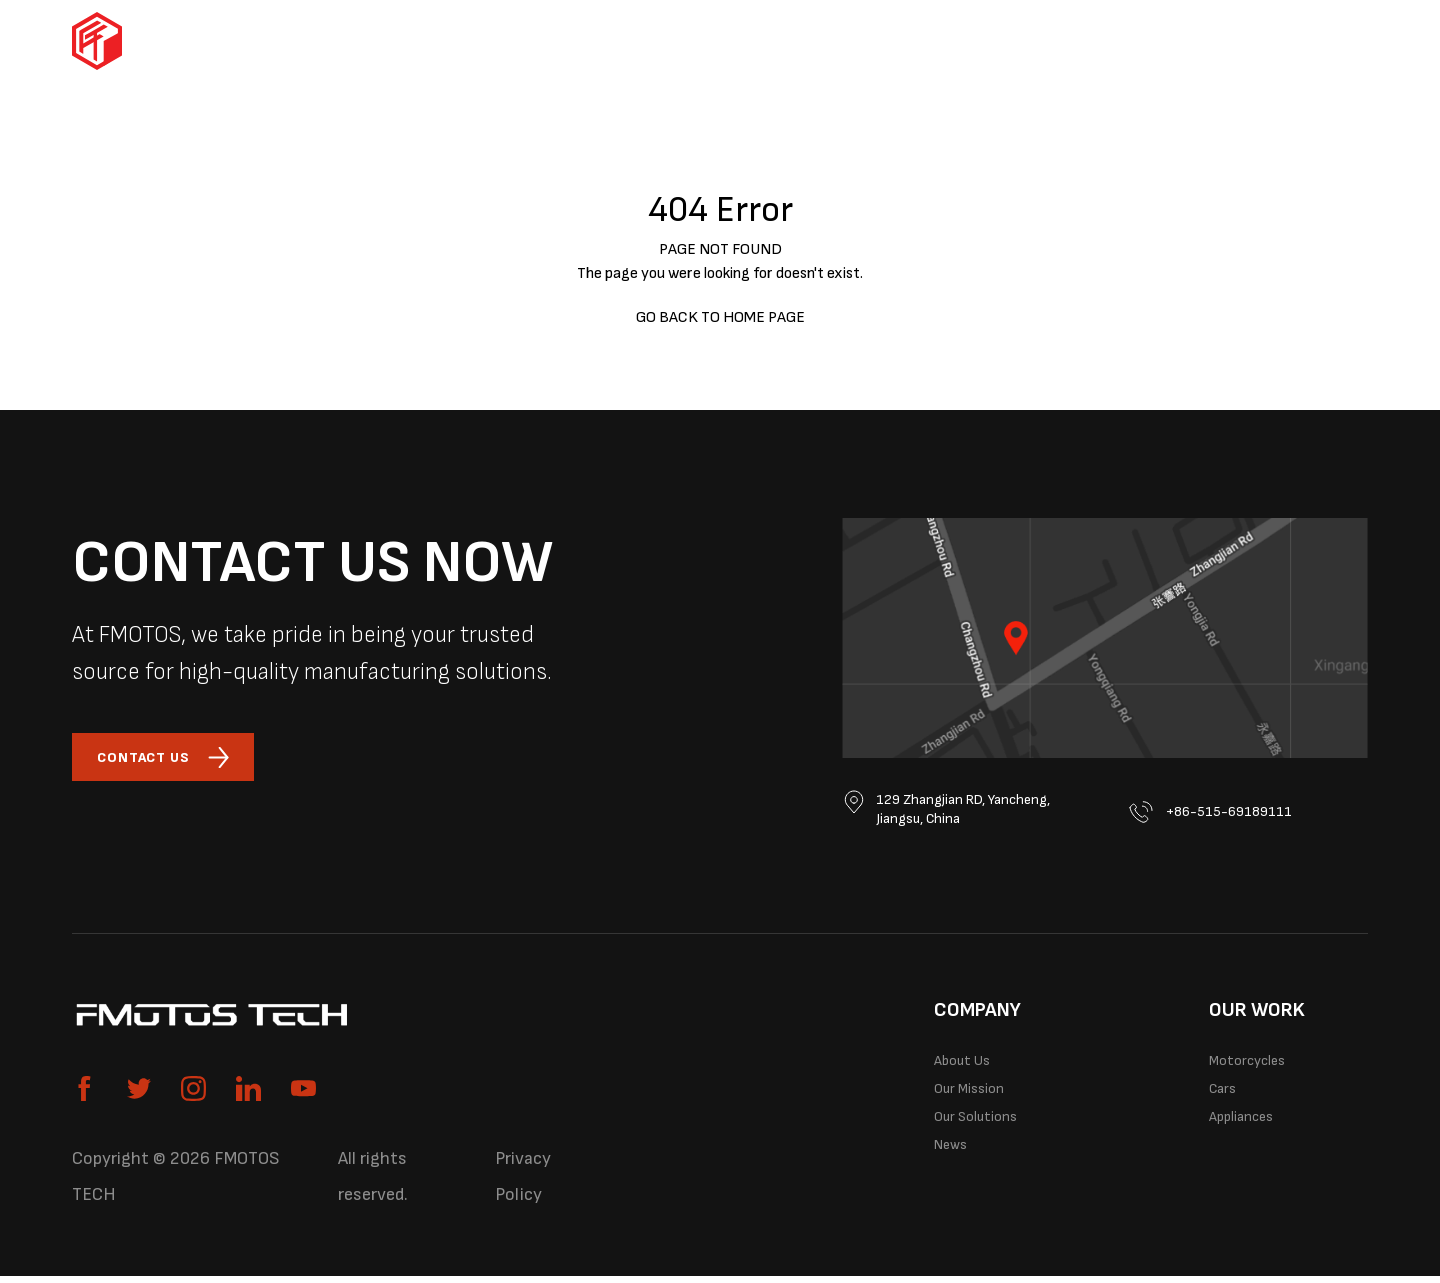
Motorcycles (556, 41)
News (957, 1178)
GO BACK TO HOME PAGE (720, 317)
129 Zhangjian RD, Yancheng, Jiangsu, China (947, 814)
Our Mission (982, 1107)
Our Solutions (1069, 41)
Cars (689, 41)
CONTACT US (176, 760)
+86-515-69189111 (1221, 812)
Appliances (812, 41)
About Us (972, 1071)
